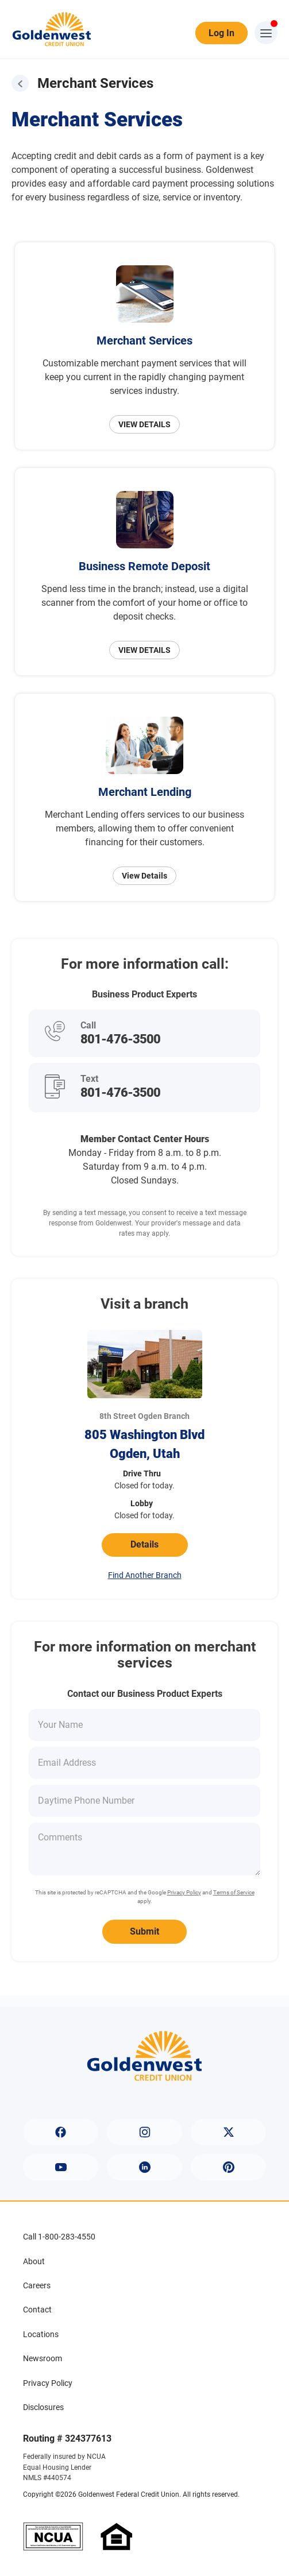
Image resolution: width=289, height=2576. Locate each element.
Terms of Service (234, 1892)
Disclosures (43, 2407)
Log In (221, 33)
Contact (37, 2309)
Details (144, 1544)
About (34, 2261)
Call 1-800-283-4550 (59, 2236)
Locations (41, 2334)
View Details (144, 875)
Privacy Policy (184, 1892)
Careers (37, 2285)
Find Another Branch (145, 1575)
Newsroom (42, 2358)
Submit (144, 1931)
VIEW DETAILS (144, 424)
